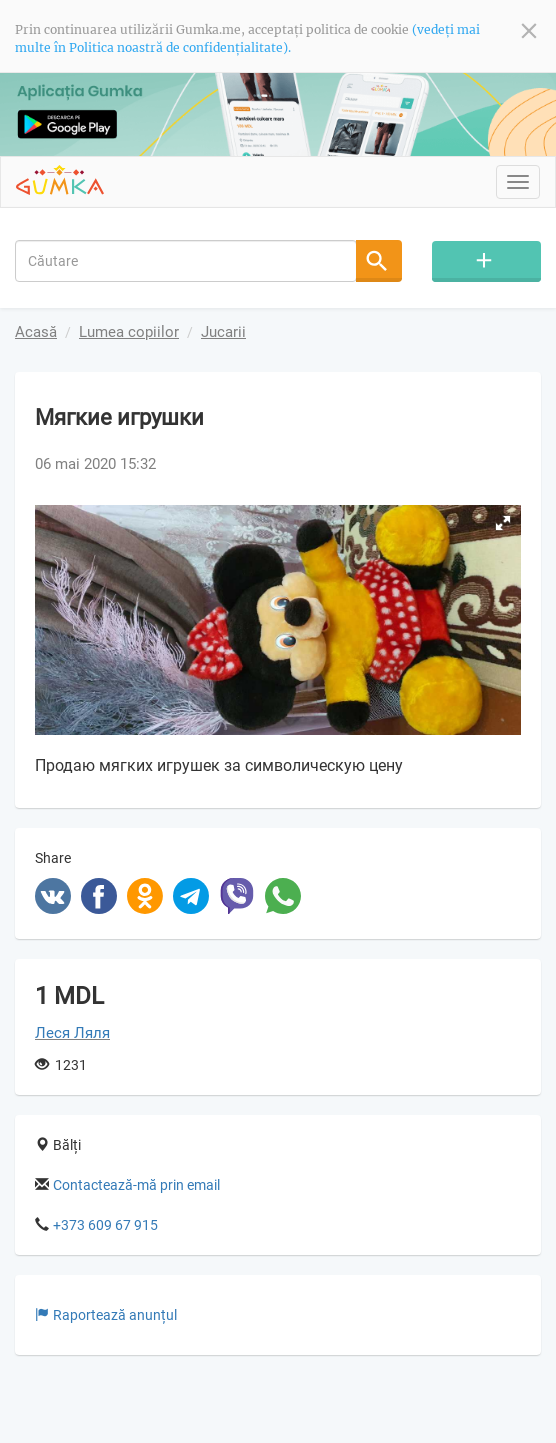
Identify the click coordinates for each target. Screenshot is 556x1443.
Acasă (36, 332)
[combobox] (186, 261)
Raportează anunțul (106, 1315)
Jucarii (223, 332)
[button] (503, 523)
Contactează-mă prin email (136, 1185)
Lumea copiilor (129, 332)
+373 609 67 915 (105, 1225)
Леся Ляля (72, 1033)
